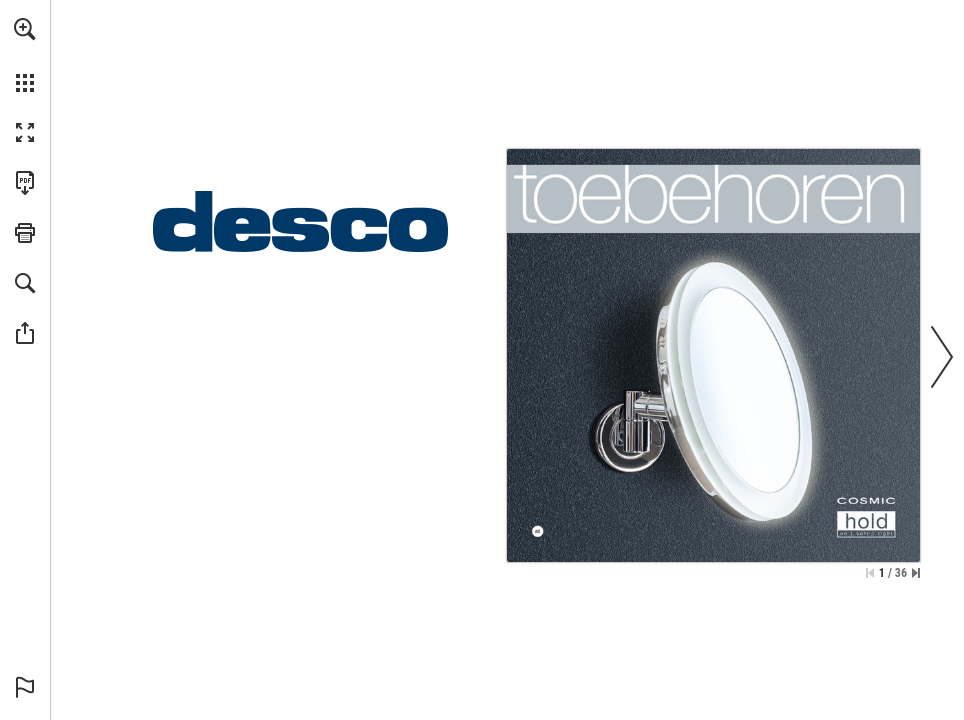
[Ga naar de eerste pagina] (870, 573)
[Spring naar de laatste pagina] (916, 573)
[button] (25, 29)
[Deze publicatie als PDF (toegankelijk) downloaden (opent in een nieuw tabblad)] (25, 183)
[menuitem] (25, 55)
